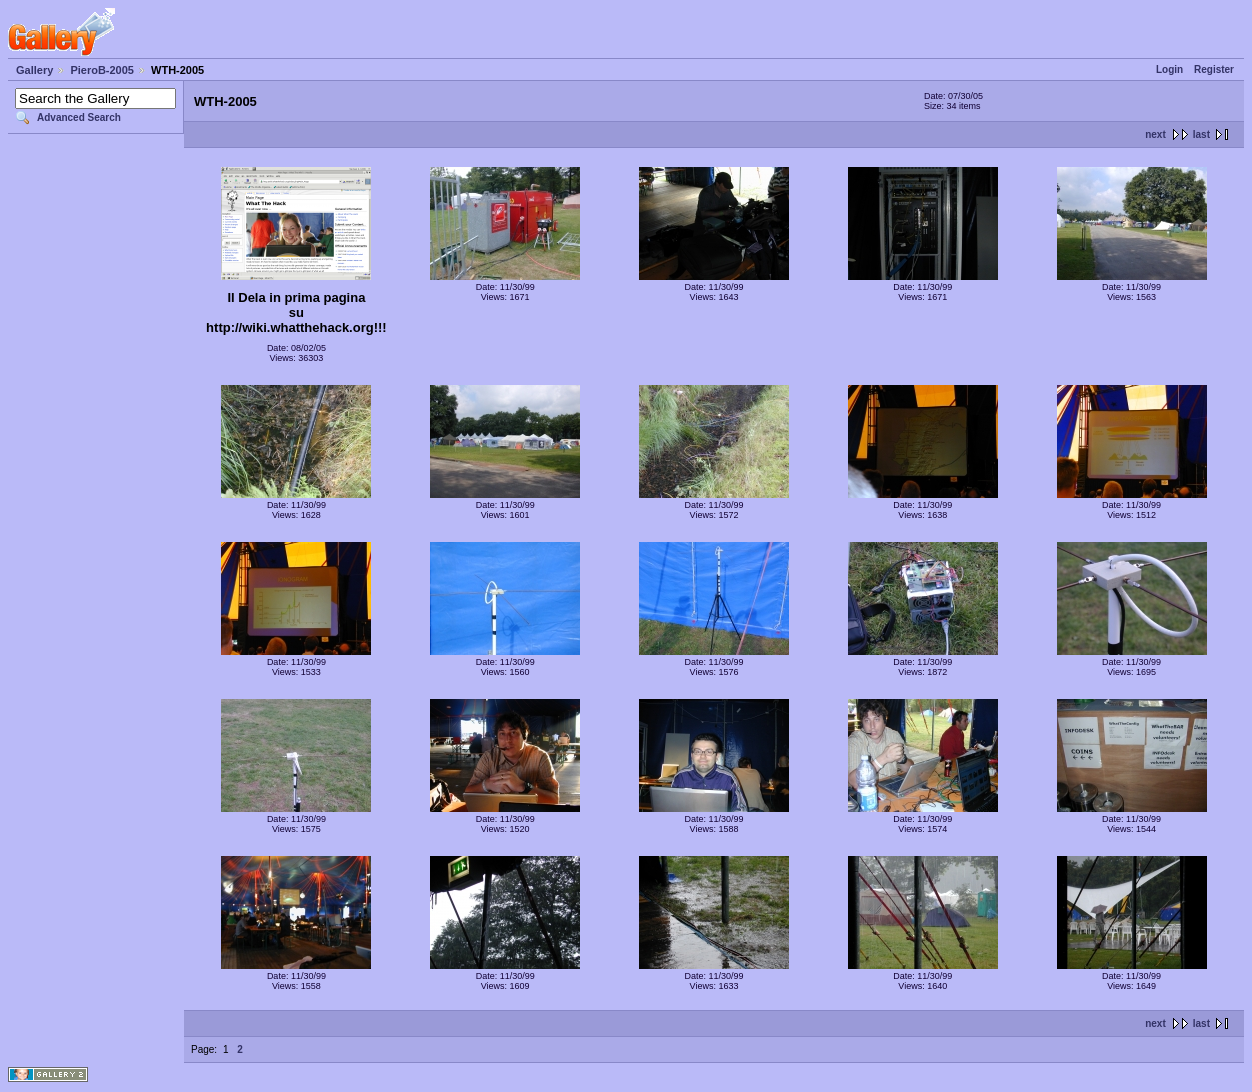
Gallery (34, 70)
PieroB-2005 (102, 70)
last (1201, 134)
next (1155, 134)
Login (1169, 69)
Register (1214, 69)
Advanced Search (79, 117)
